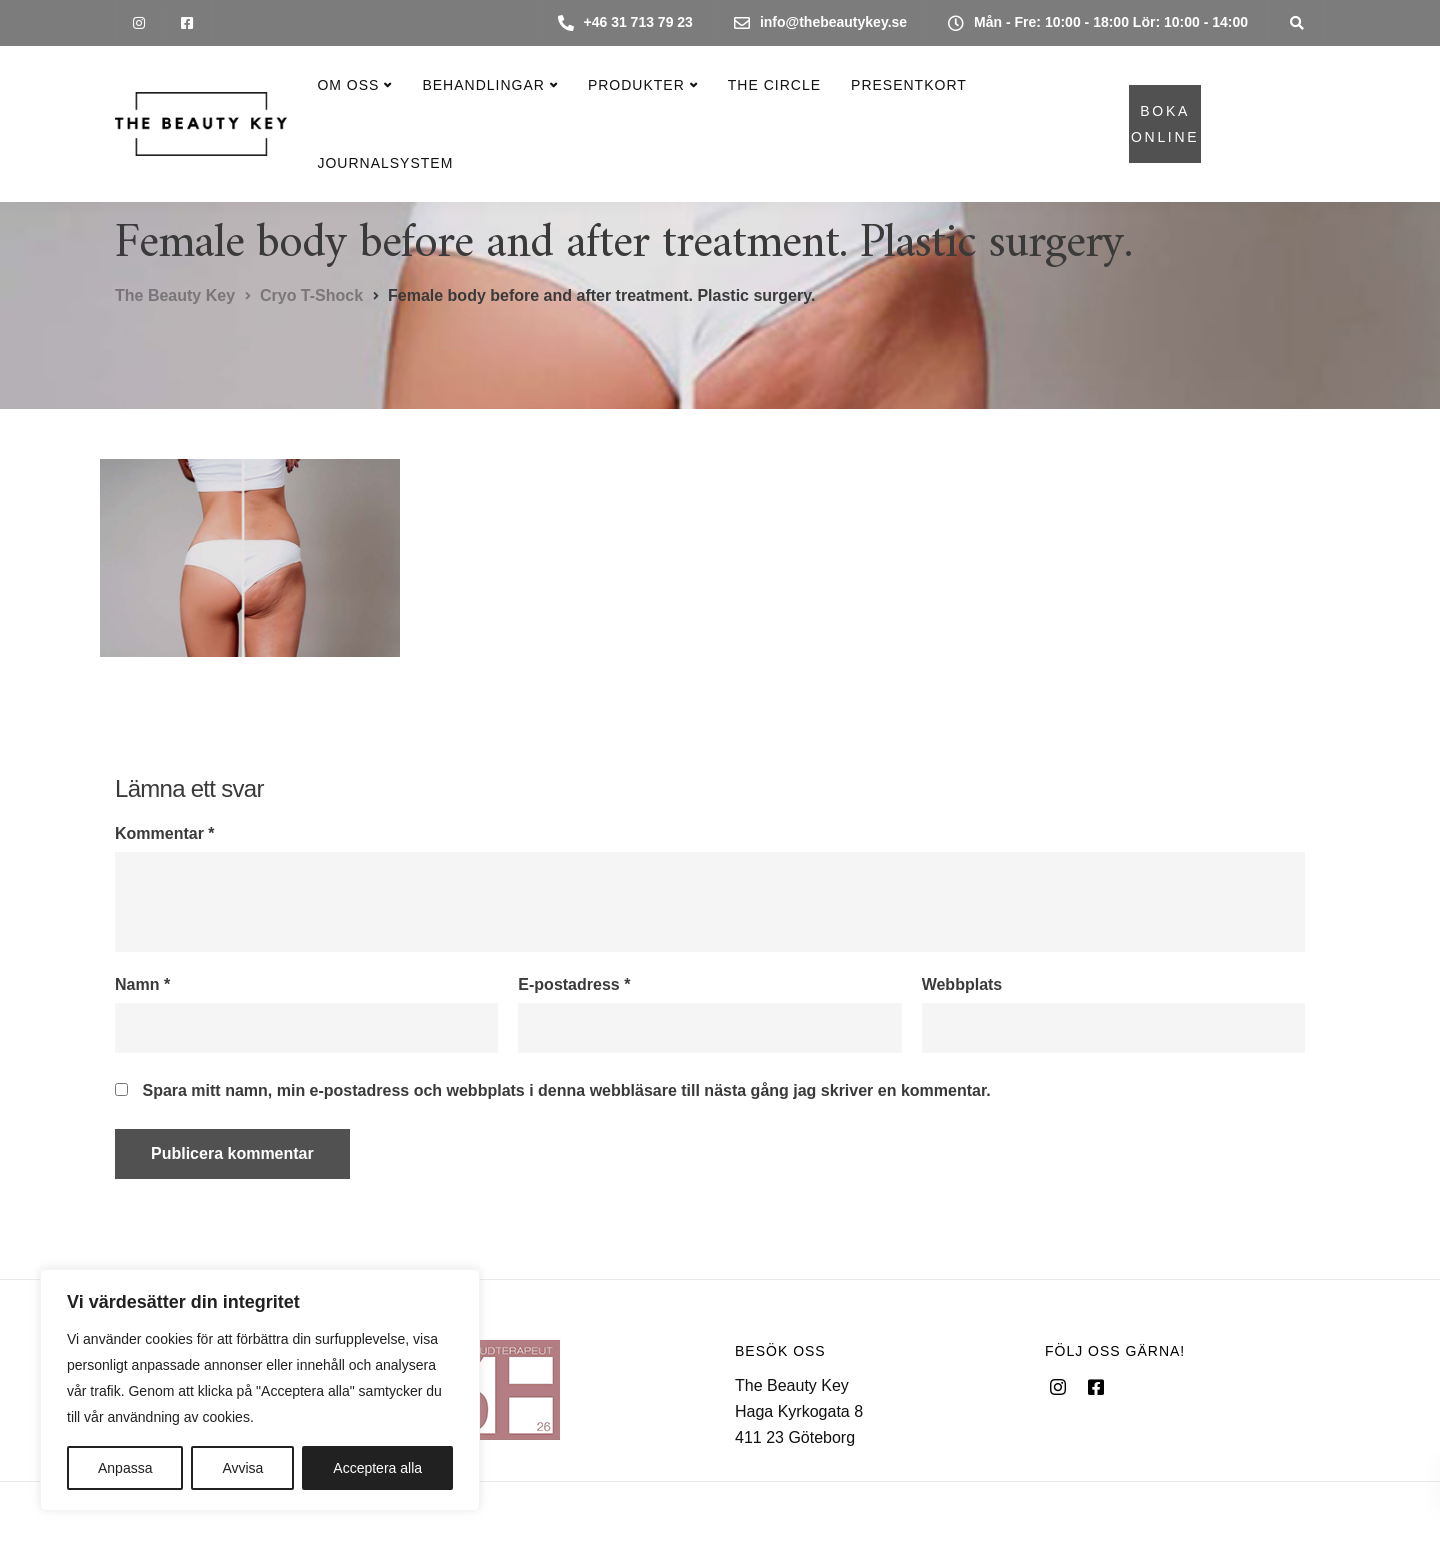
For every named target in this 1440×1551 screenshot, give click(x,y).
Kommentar (165, 834)
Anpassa (125, 1468)
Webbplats (962, 985)
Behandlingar (483, 85)
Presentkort (909, 85)
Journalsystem (385, 163)
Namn (142, 985)
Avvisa (242, 1468)
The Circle (774, 85)
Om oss (348, 85)
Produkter (636, 85)
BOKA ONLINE (1165, 124)
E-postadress (574, 985)
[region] (260, 1390)
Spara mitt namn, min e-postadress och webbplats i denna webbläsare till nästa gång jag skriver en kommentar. (566, 1091)
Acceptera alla (377, 1468)
